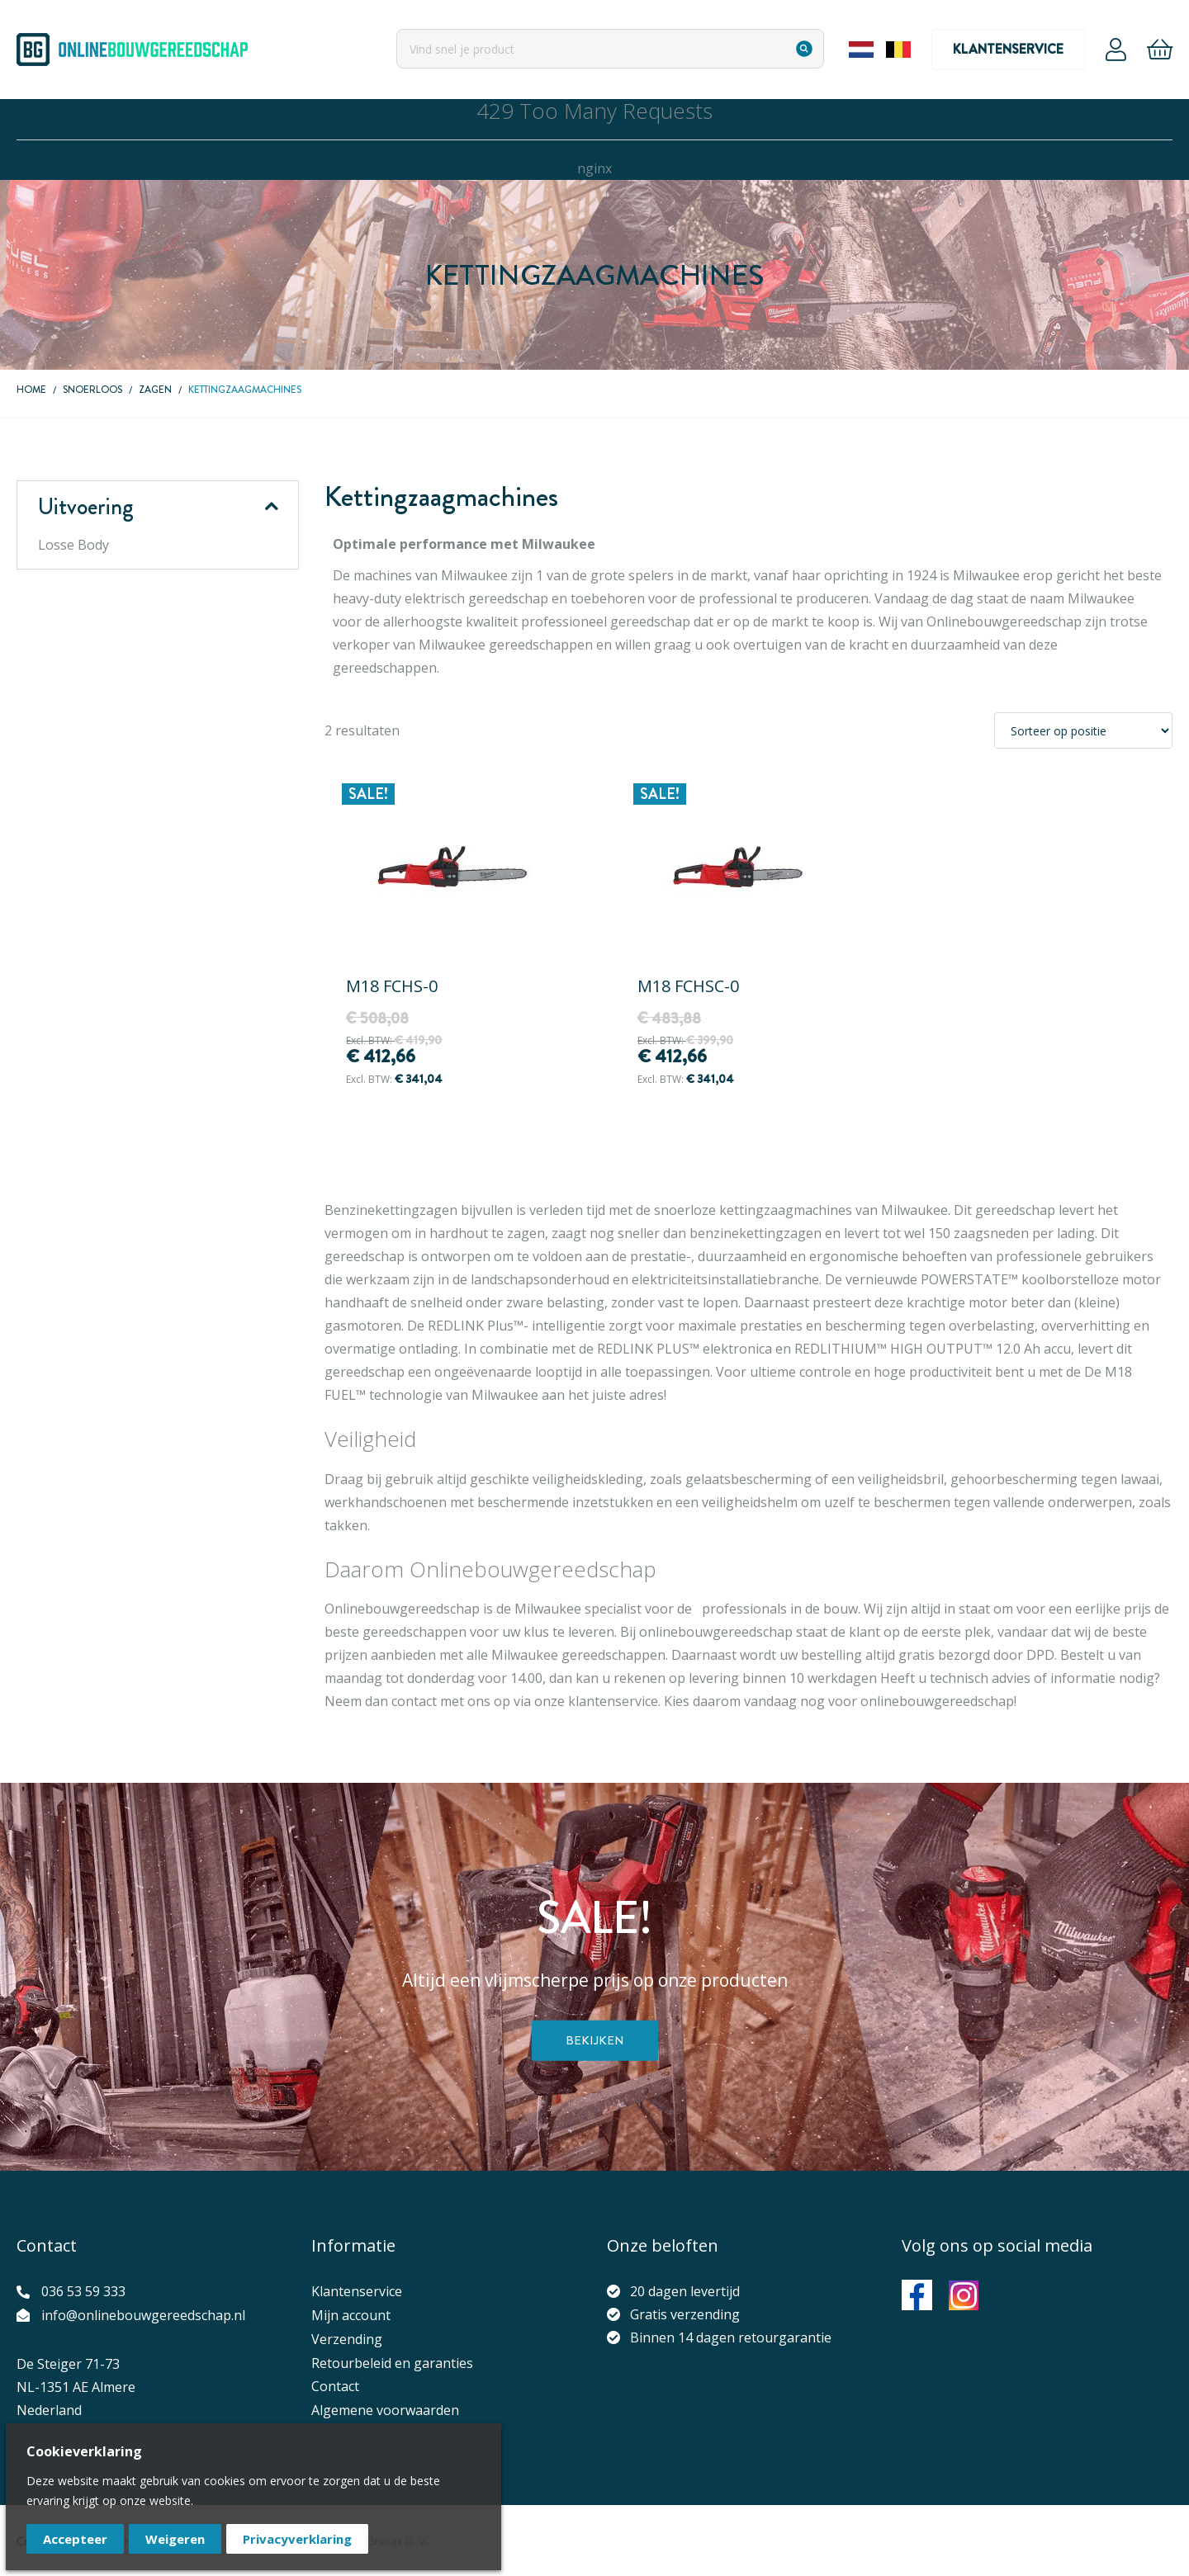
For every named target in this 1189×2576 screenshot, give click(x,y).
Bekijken (595, 2040)
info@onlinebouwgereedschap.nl (143, 2315)
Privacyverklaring (297, 2539)
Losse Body (73, 545)
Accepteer (75, 2539)
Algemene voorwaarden (385, 2410)
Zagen (155, 389)
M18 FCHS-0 (392, 986)
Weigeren (175, 2539)
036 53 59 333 (83, 2291)
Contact (335, 2386)
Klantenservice (1008, 49)
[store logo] (132, 49)
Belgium (898, 49)
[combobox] (610, 49)
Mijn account (351, 2315)
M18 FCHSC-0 (688, 986)
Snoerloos (92, 389)
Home (31, 389)
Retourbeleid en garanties (392, 2363)
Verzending (346, 2339)
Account (1116, 49)
